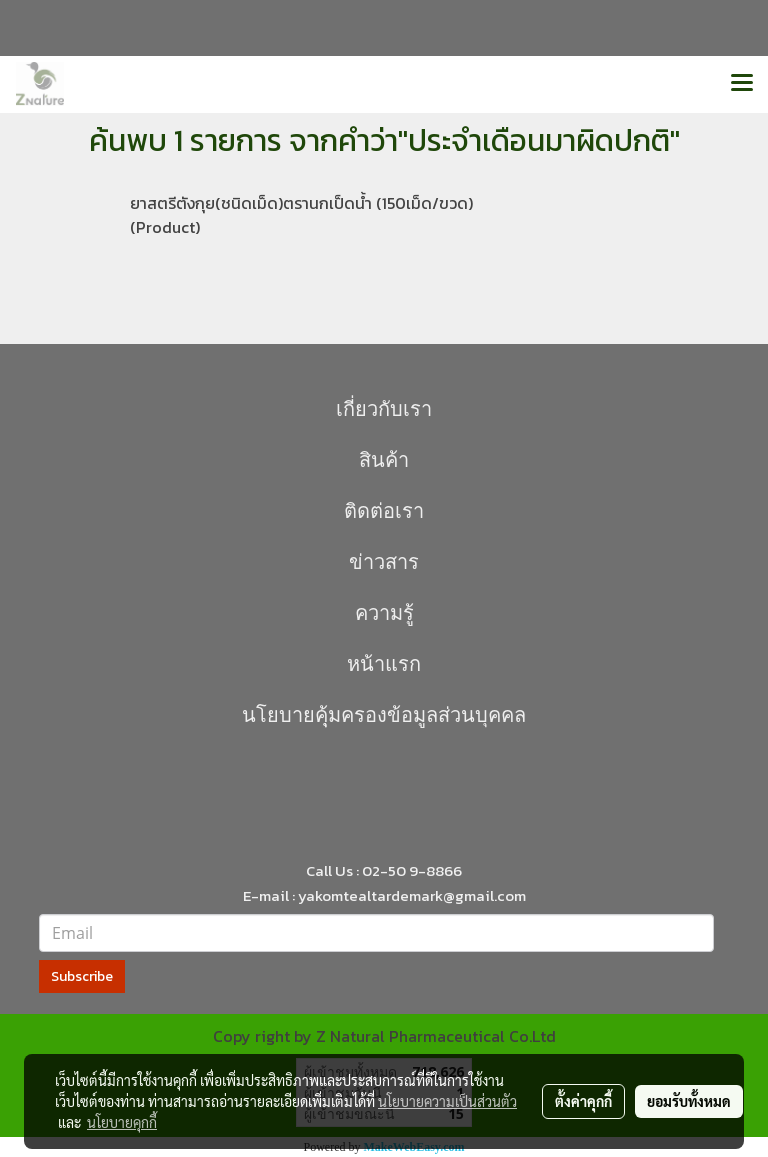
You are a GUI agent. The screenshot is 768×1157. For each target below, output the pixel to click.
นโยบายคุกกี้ (122, 1122)
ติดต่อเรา (384, 511)
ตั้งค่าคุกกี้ (583, 1101)
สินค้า (384, 460)
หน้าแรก (384, 664)
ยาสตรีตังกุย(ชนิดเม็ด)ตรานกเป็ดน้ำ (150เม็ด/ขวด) (301, 203)
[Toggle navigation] (742, 84)
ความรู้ (384, 613)
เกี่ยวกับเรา (384, 409)
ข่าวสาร (384, 562)
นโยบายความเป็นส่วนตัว (447, 1101)
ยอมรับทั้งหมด (689, 1101)
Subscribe (82, 976)
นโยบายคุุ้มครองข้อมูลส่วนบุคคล (384, 715)
